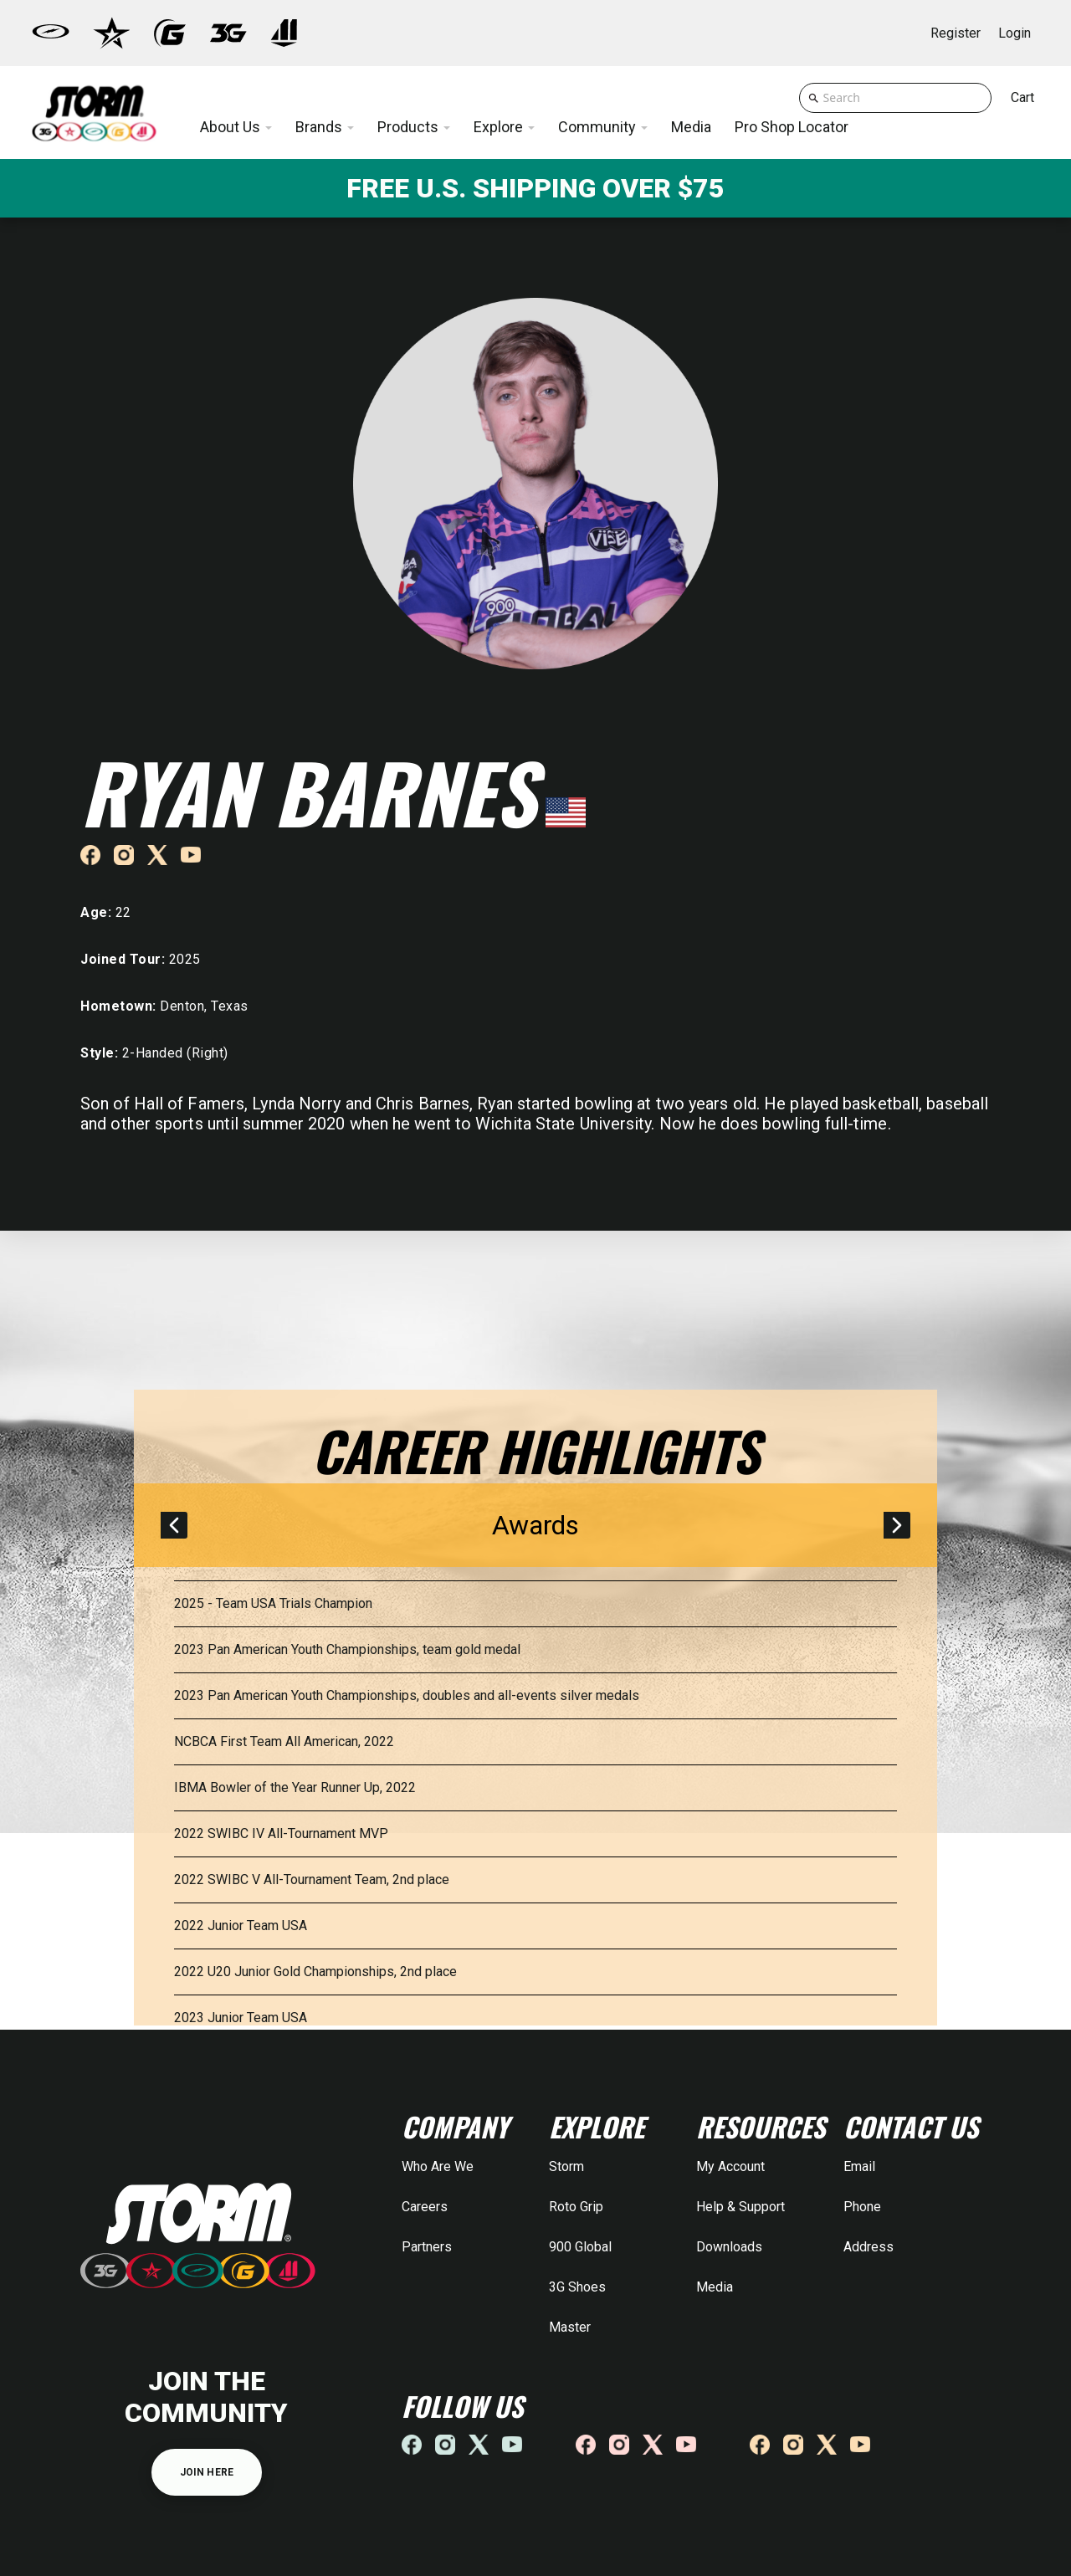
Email (859, 2166)
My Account (730, 2166)
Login (1014, 33)
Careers (425, 2207)
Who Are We (438, 2166)
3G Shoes (577, 2287)
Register (955, 33)
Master (570, 2327)
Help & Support (740, 2207)
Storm (566, 2166)
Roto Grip (576, 2207)
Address (868, 2247)
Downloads (729, 2247)
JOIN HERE (206, 2472)
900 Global (580, 2247)
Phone (862, 2207)
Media (714, 2287)
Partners (427, 2247)
